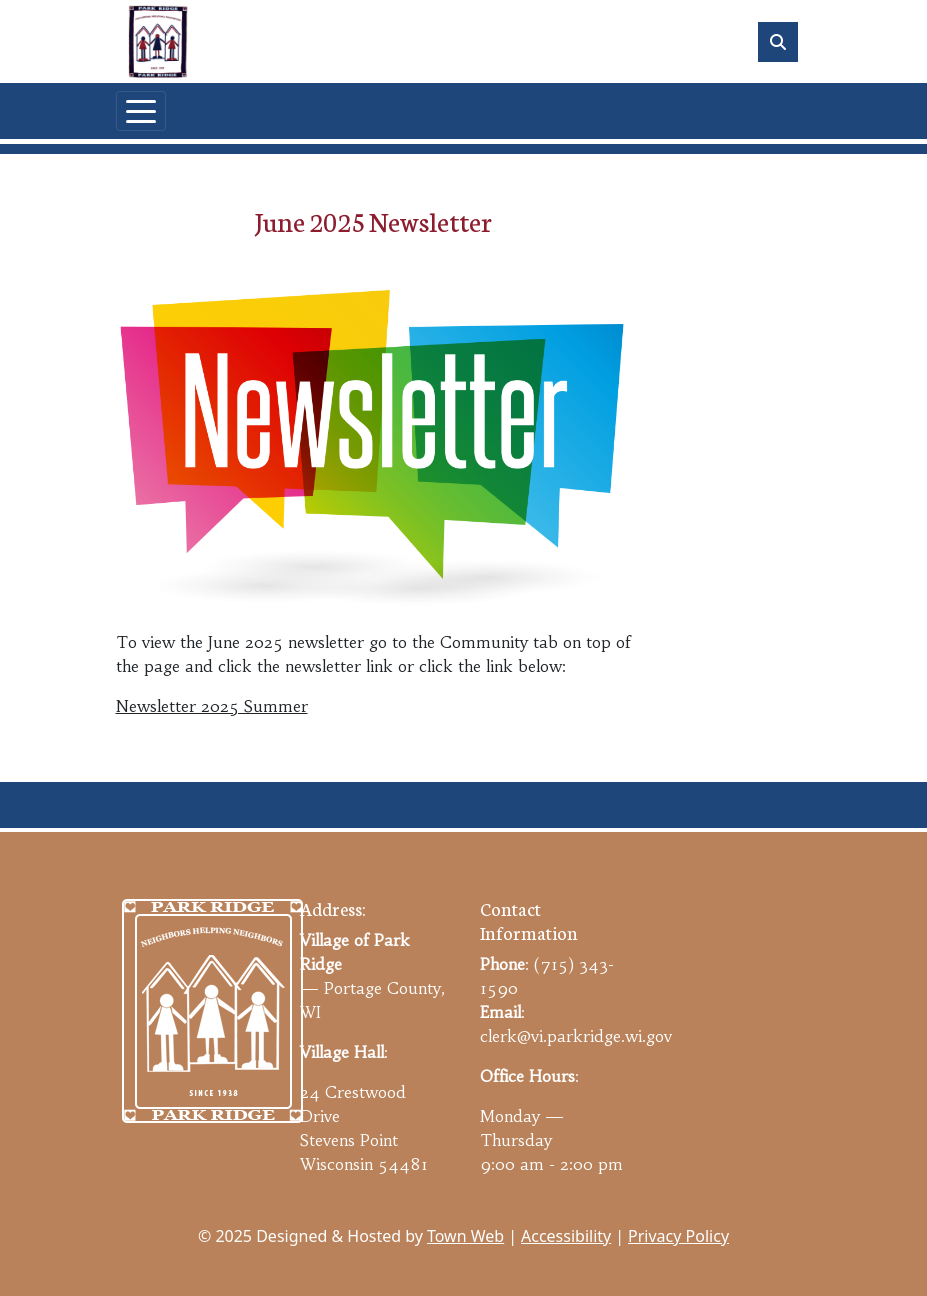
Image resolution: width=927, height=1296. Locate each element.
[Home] (158, 41)
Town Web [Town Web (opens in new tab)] (465, 1236)
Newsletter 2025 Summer (212, 706)
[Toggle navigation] (141, 111)
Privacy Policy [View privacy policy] (678, 1236)
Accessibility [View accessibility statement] (566, 1236)
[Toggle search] (778, 42)
